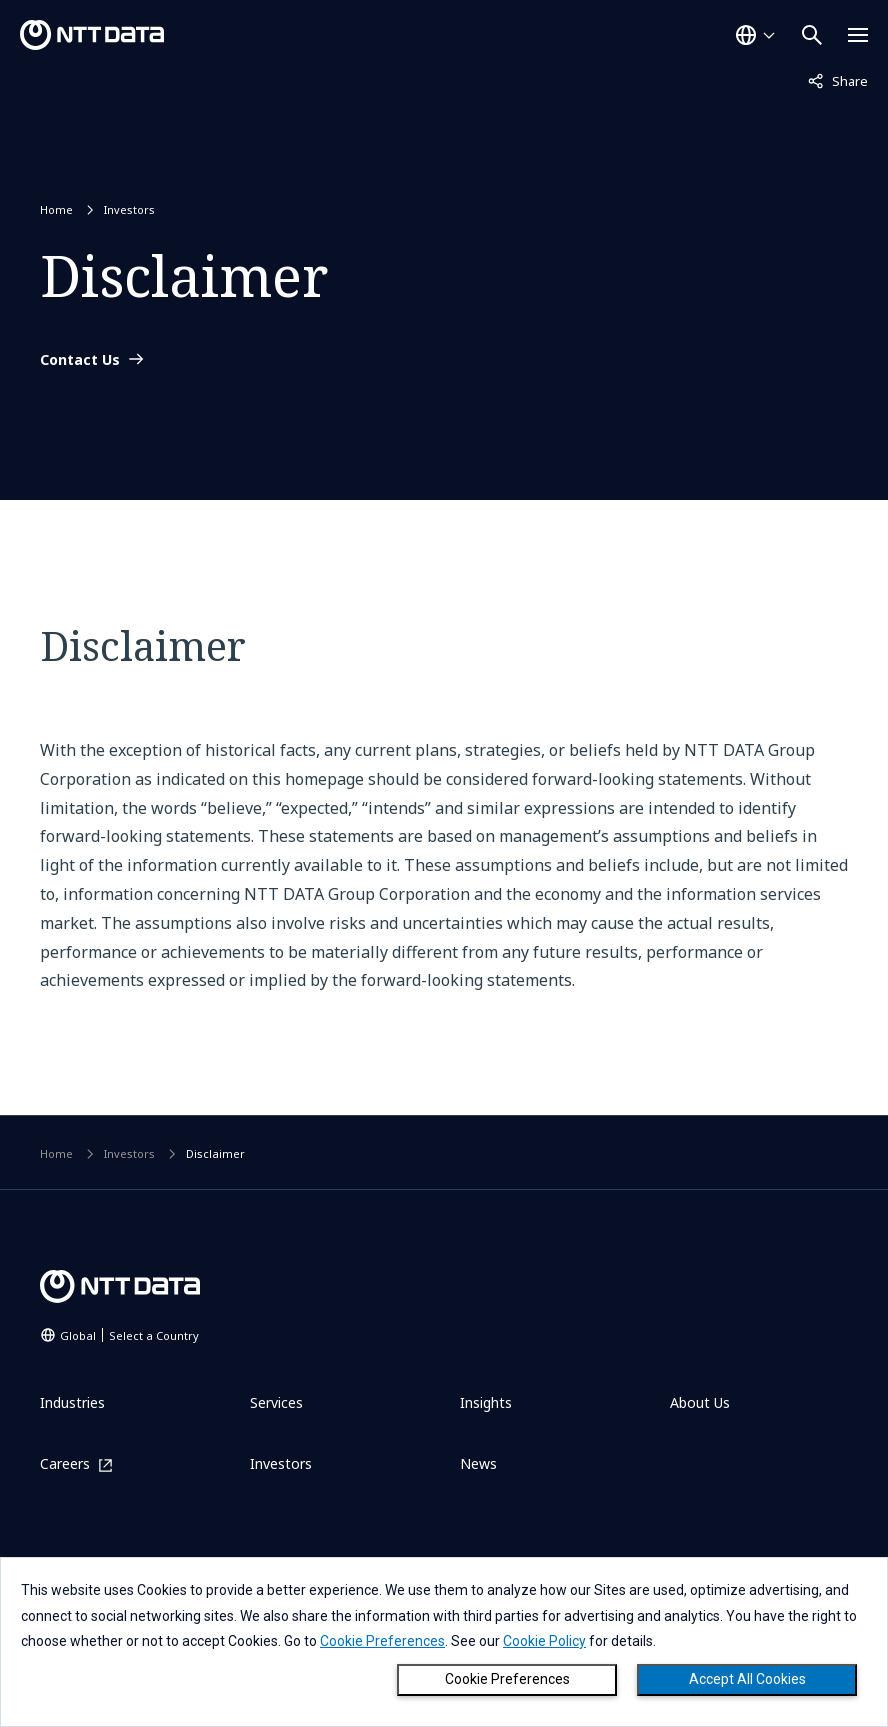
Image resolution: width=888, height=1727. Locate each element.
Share (838, 80)
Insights (486, 1402)
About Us (700, 1402)
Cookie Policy (544, 1641)
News (478, 1463)
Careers (65, 1464)
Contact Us (80, 360)
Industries (72, 1402)
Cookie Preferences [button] (382, 1641)
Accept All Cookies (747, 1679)
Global (129, 1335)
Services (276, 1402)
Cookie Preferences (507, 1679)
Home (56, 209)
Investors (129, 209)
